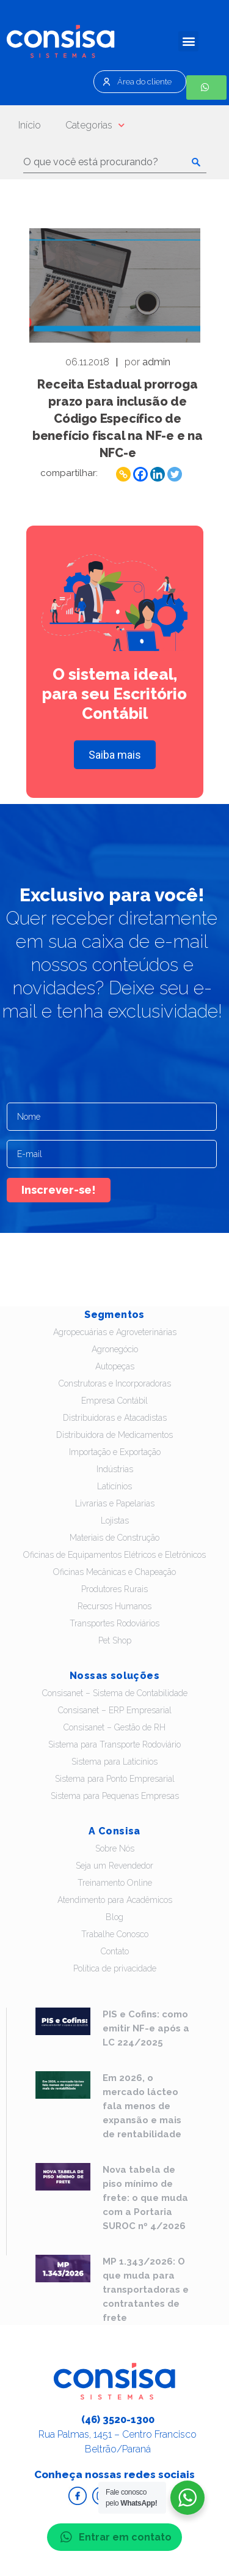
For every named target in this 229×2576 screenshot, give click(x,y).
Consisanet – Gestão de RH (114, 1727)
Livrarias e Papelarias (114, 1503)
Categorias (95, 125)
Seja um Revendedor (114, 1866)
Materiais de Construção (114, 1538)
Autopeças (114, 1366)
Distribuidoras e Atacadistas (115, 1418)
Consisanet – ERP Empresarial (115, 1710)
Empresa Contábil (114, 1400)
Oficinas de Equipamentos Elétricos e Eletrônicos (114, 1555)
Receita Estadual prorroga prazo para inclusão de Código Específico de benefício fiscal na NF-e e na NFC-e (117, 418)
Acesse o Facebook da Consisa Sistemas (77, 2496)
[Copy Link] (123, 474)
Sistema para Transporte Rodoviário (114, 1744)
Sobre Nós (114, 1848)
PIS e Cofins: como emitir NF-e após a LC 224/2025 (146, 2028)
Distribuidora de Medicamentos (114, 1435)
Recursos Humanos (114, 1606)
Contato (115, 1951)
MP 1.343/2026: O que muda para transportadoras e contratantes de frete (146, 2289)
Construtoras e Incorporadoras (115, 1383)
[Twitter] (174, 474)
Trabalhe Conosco (114, 1934)
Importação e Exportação (115, 1452)
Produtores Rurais (114, 1589)
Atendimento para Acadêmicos (114, 1900)
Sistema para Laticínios (114, 1761)
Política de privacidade (114, 1968)
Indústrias (114, 1469)
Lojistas (115, 1520)
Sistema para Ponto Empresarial (115, 1779)
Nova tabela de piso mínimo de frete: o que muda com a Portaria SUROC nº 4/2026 (145, 2198)
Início (29, 125)
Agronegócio (115, 1349)
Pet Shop (114, 1640)
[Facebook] (140, 474)
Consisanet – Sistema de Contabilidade (114, 1693)
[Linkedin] (157, 474)
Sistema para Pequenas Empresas (115, 1796)
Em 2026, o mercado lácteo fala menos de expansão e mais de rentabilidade (142, 2106)
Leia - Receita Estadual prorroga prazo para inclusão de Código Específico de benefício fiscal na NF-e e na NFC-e (114, 285)
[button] (188, 41)
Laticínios (114, 1486)
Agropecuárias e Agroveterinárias (114, 1332)
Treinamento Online (115, 1883)
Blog (114, 1917)
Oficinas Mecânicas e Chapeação (114, 1572)
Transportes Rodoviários (114, 1623)
